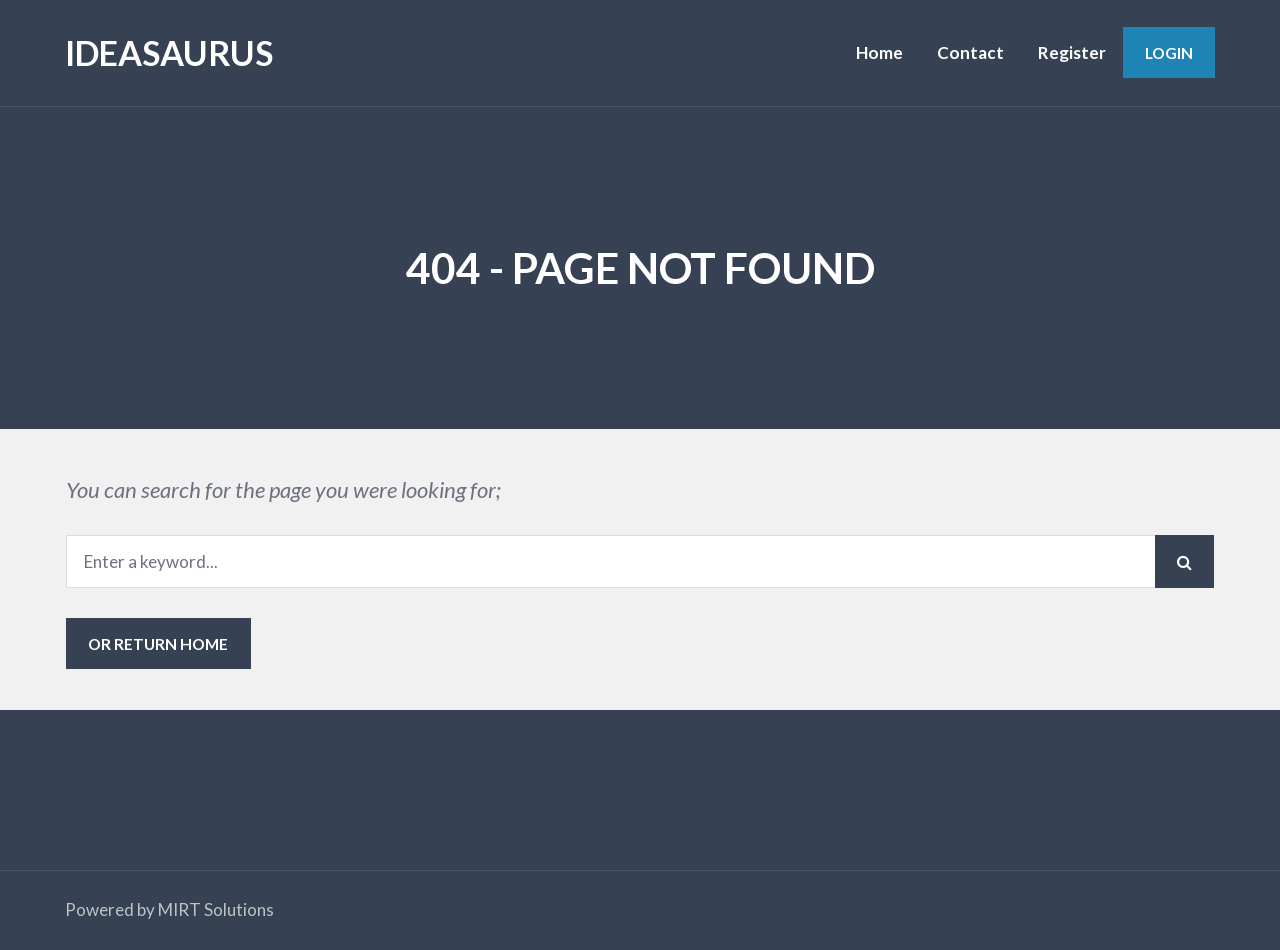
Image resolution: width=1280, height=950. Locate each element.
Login (1169, 52)
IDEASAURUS (169, 52)
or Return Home (158, 643)
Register (1072, 52)
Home (879, 52)
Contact (970, 52)
